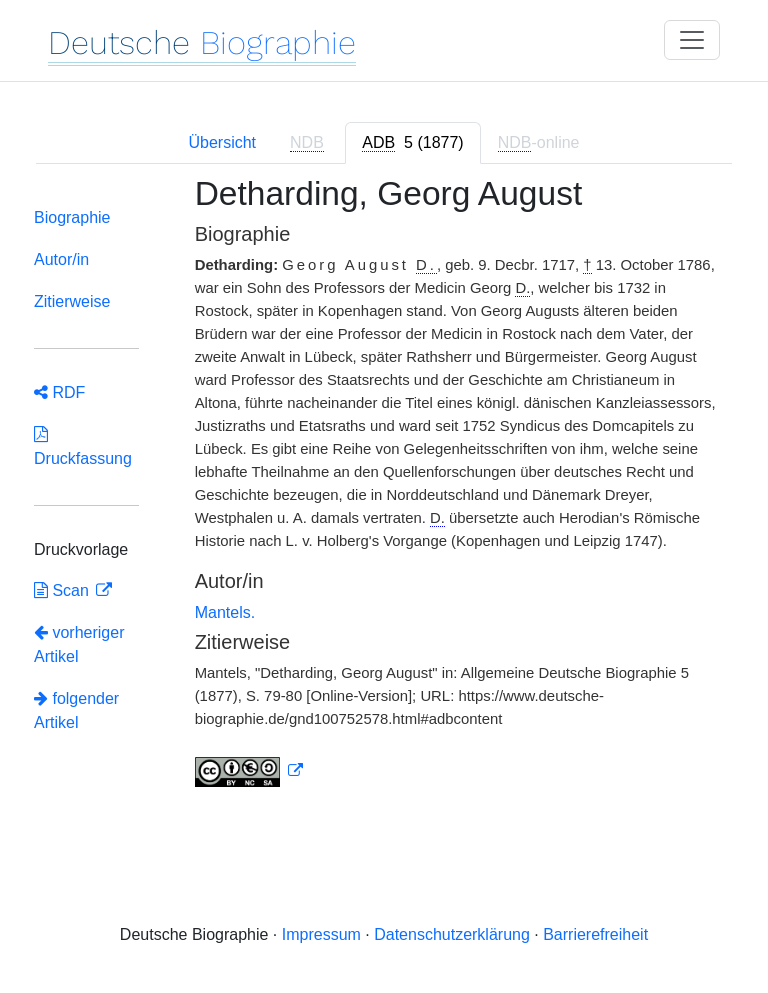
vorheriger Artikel (79, 644)
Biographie (72, 217)
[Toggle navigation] (692, 40)
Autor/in (61, 259)
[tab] (412, 143)
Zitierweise (72, 301)
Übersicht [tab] (222, 142)
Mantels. (225, 612)
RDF (59, 392)
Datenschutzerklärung (452, 934)
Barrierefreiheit (595, 934)
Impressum (321, 934)
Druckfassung (83, 446)
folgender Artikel (76, 710)
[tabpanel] (384, 493)
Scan (63, 590)
